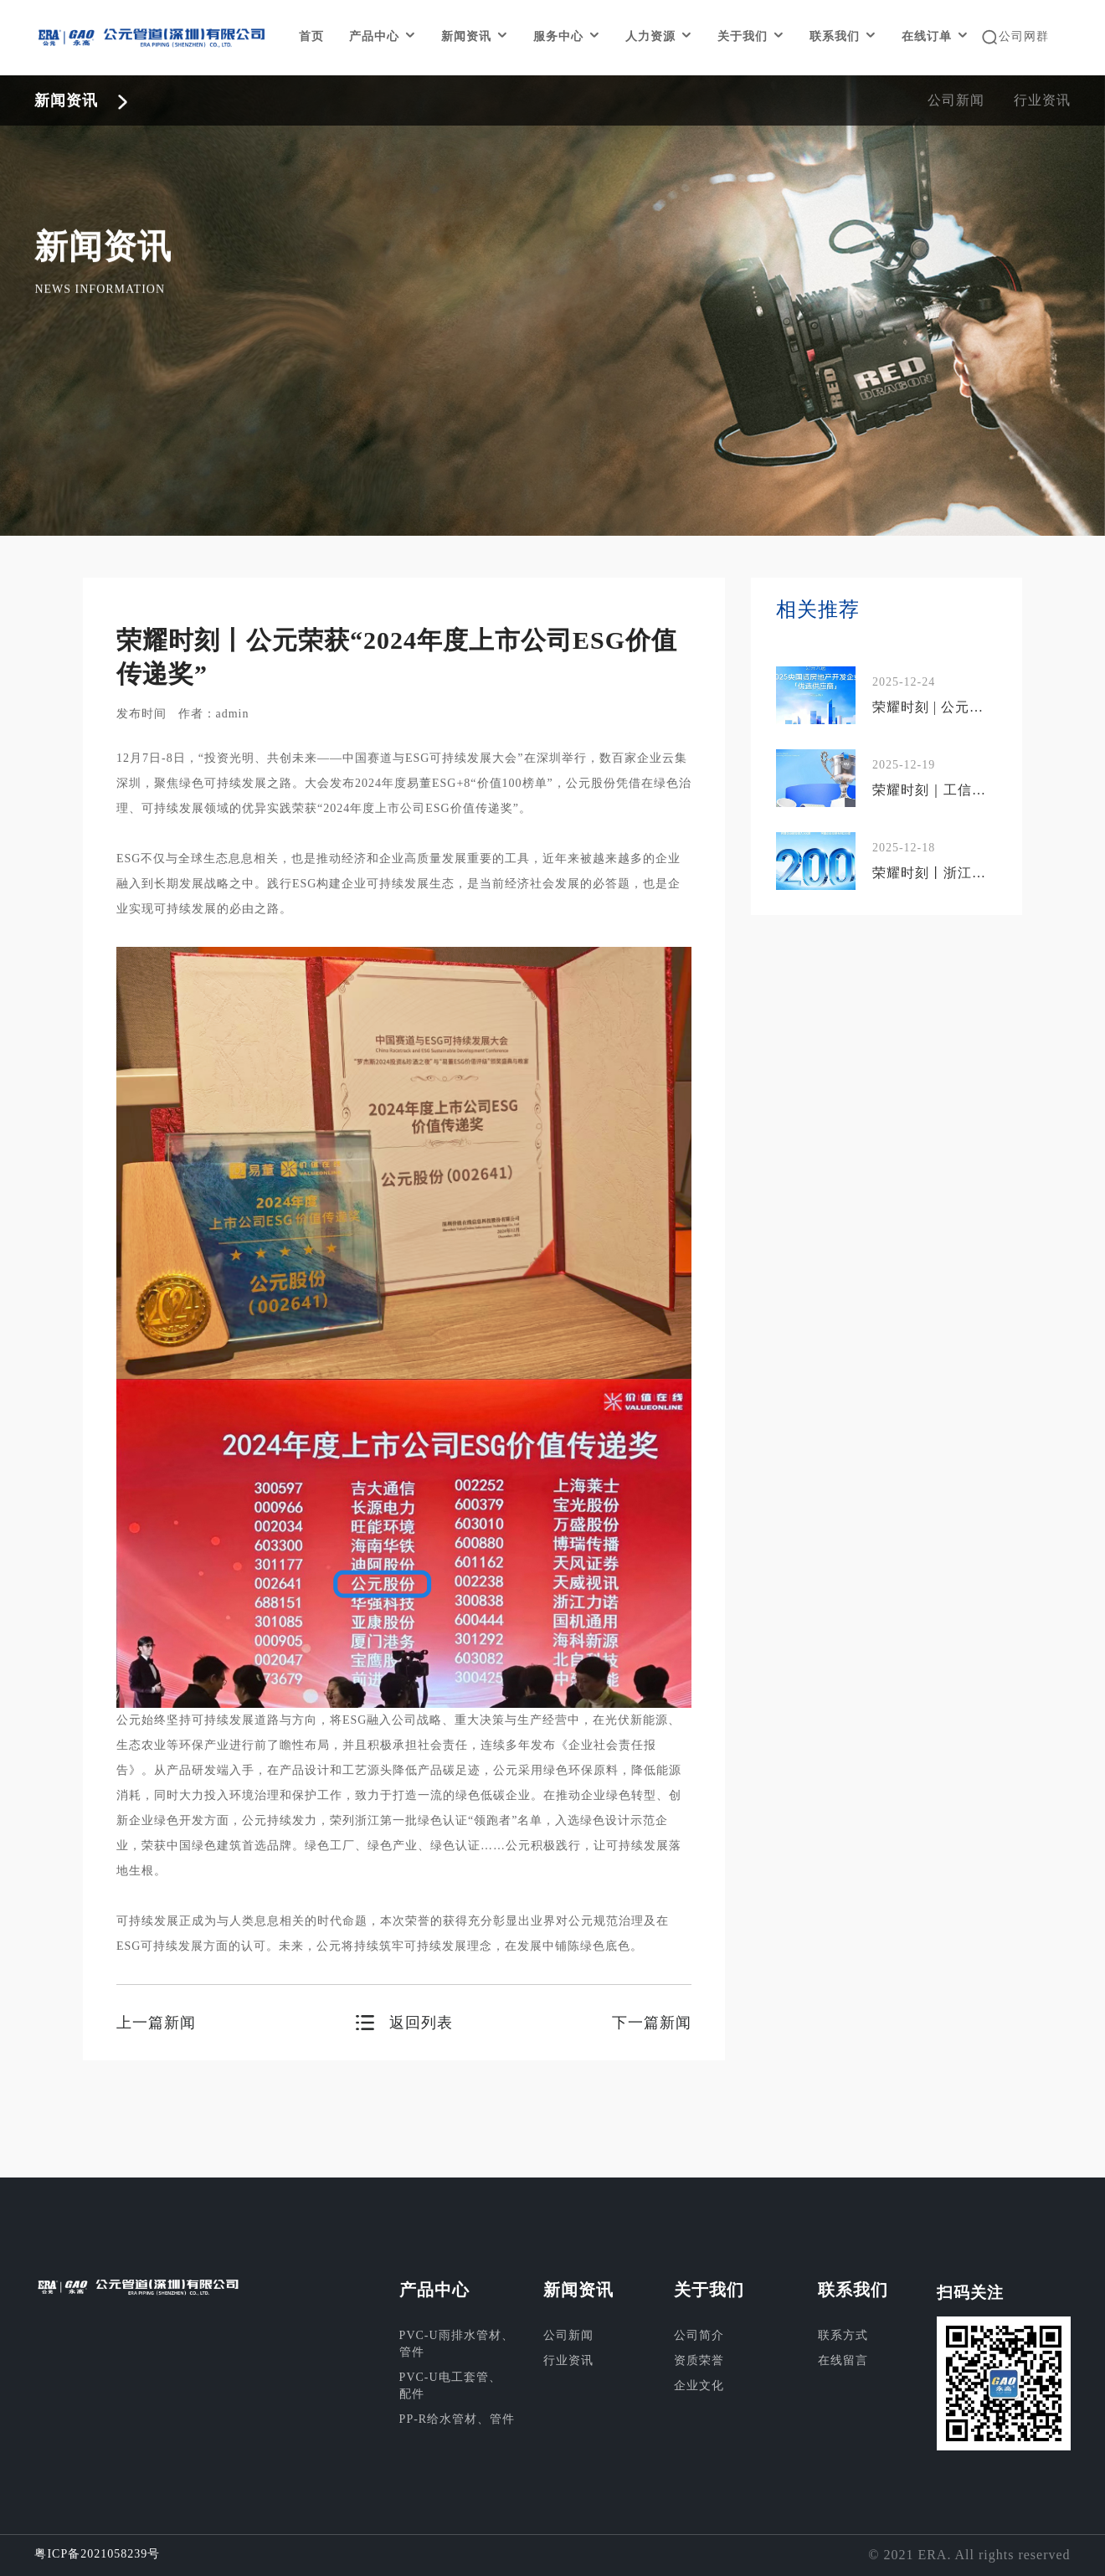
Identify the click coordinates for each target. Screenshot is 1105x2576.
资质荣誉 (699, 2360)
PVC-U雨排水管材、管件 (456, 2343)
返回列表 (421, 2022)
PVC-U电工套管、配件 (450, 2385)
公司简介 (699, 2335)
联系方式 (843, 2335)
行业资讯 (1042, 100)
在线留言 (843, 2360)
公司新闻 (956, 100)
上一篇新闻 (156, 2022)
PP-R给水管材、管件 (457, 2419)
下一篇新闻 (651, 2022)
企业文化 (699, 2385)
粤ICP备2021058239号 (97, 2554)
